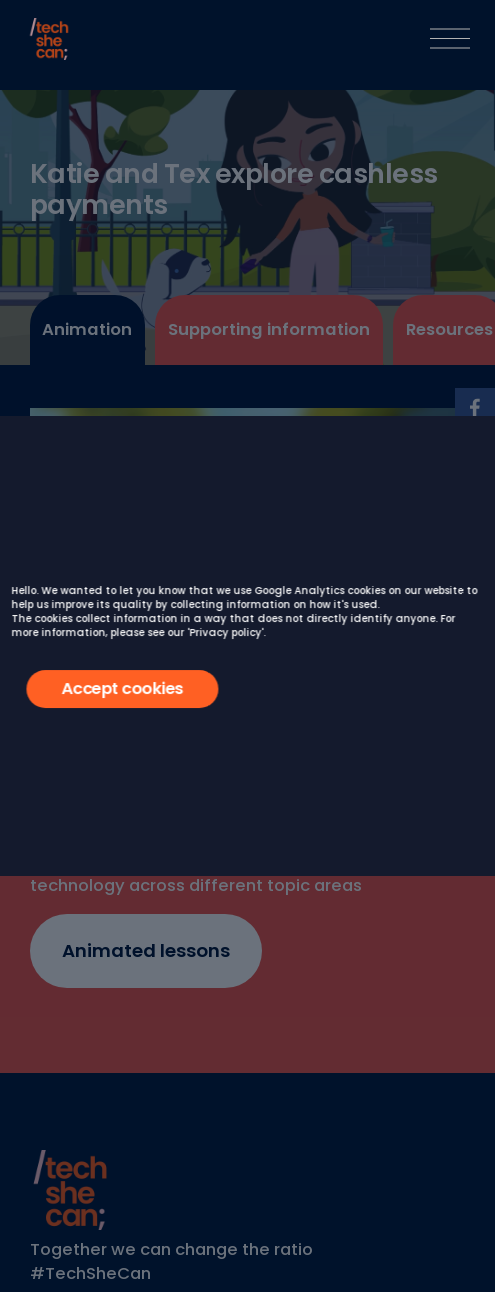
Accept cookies (122, 688)
